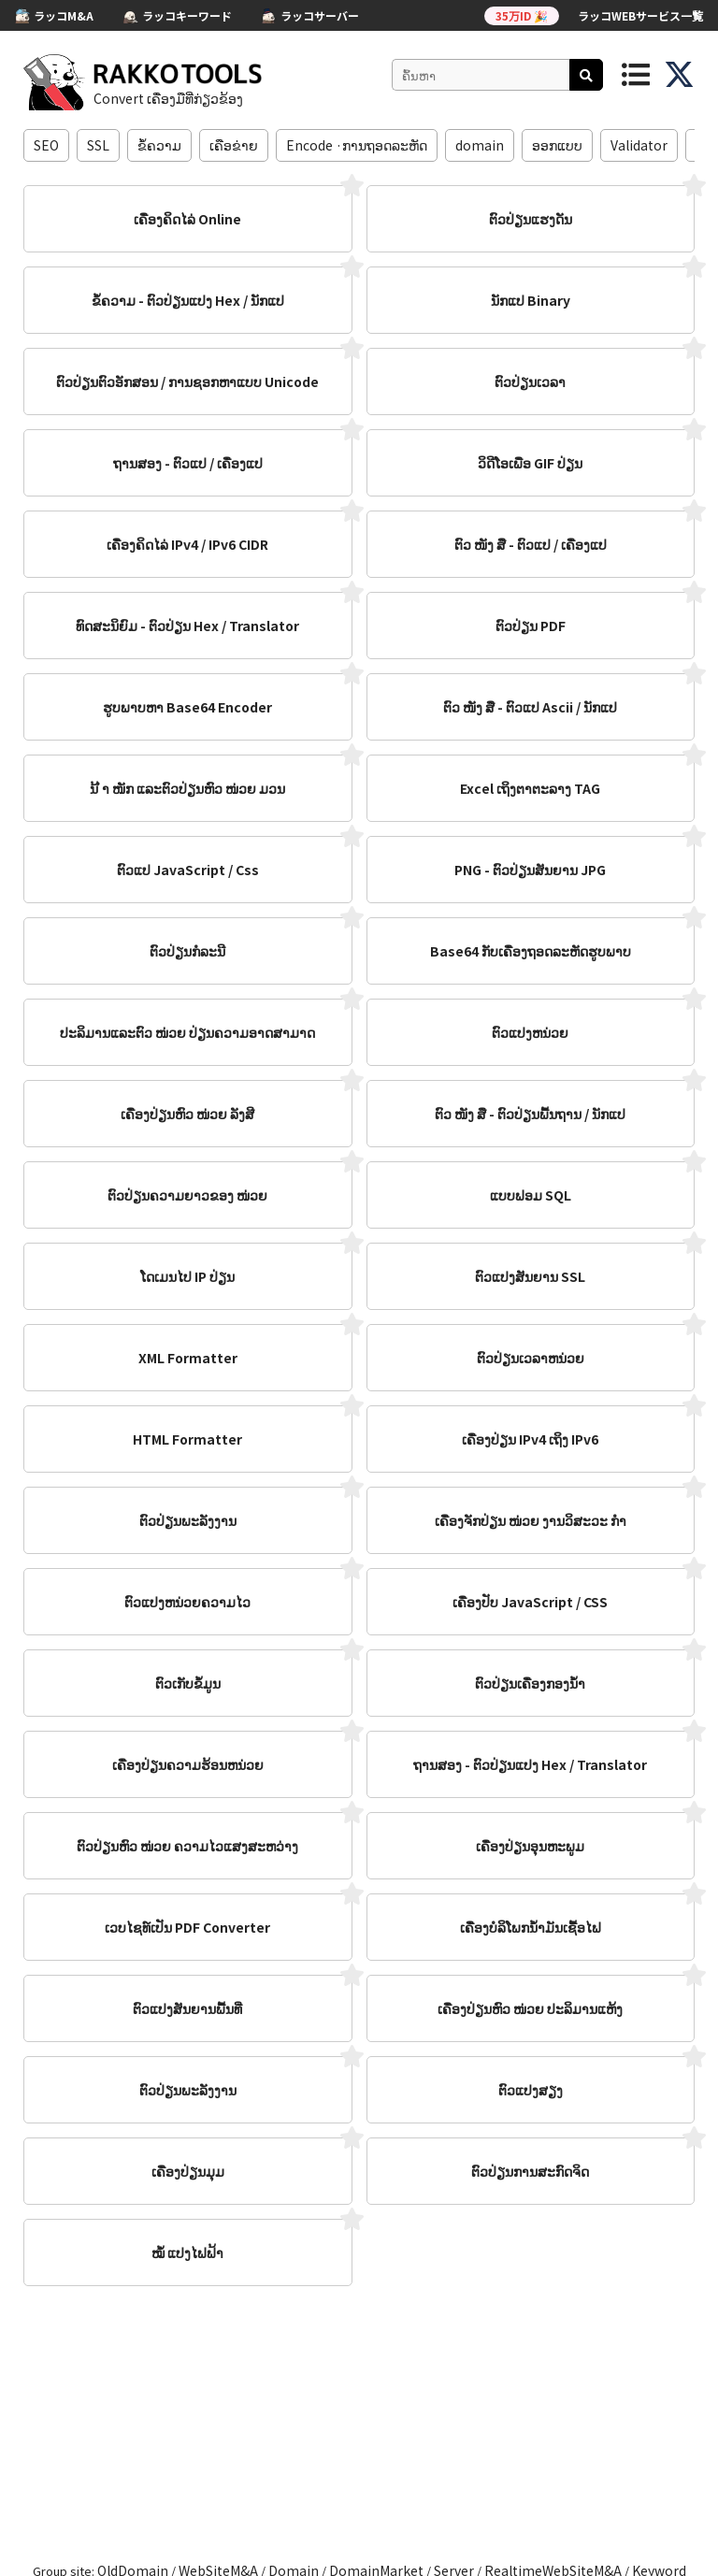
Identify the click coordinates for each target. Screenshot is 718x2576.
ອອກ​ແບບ (557, 145)
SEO (46, 145)
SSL (98, 145)
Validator (639, 145)
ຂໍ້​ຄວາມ (159, 145)
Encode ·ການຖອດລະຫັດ (356, 145)
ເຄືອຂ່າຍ (233, 145)
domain (479, 145)
